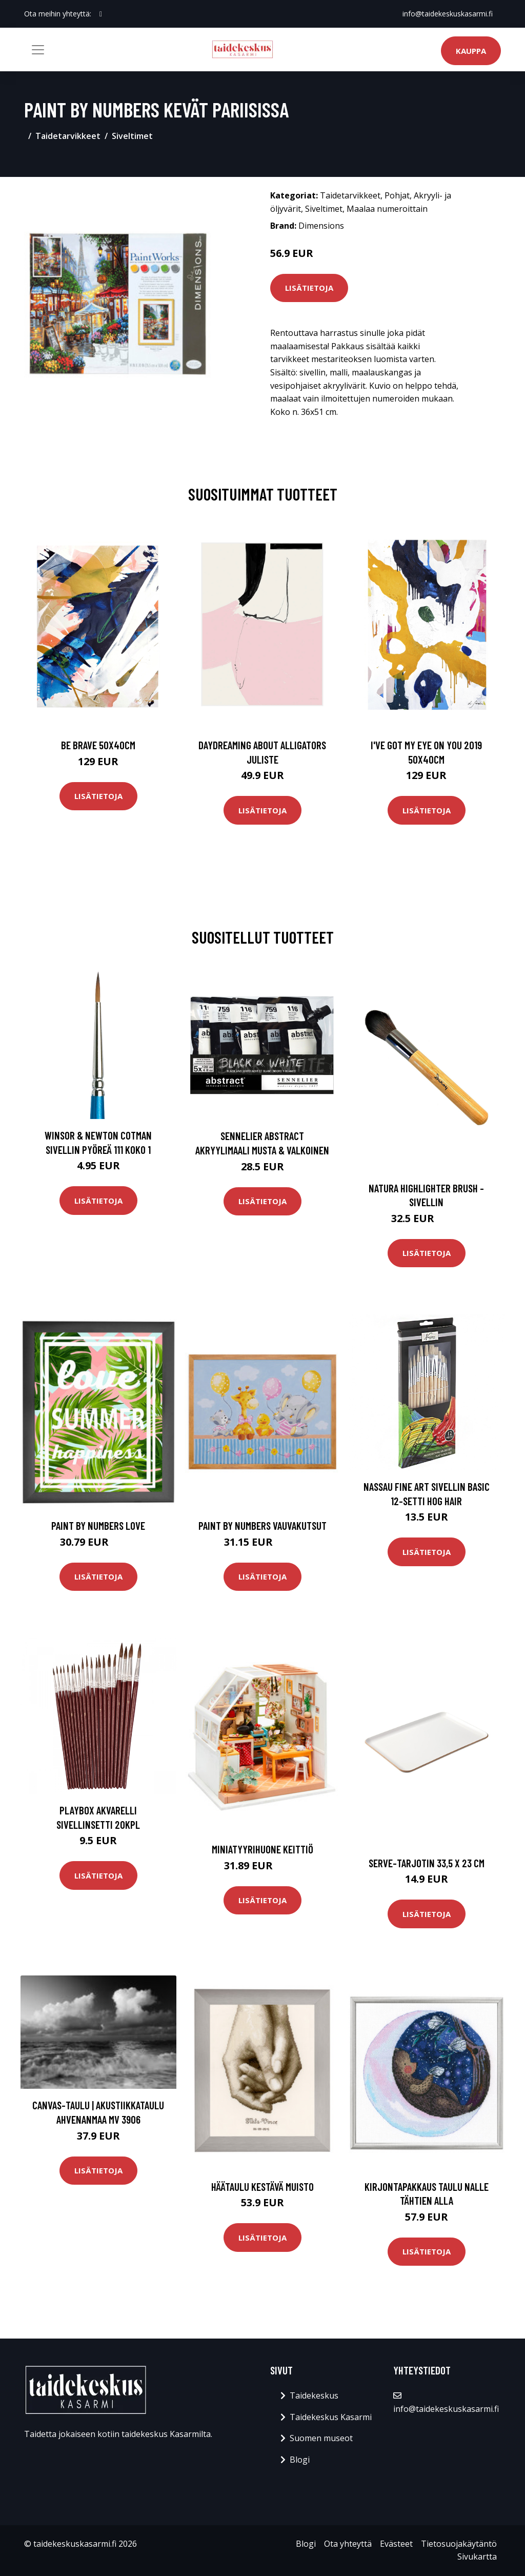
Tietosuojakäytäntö (459, 2543)
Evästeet (396, 2543)
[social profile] (100, 14)
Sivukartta (477, 2556)
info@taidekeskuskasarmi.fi (447, 13)
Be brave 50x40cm (98, 744)
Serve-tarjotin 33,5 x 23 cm (426, 1862)
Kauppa (471, 51)
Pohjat (397, 195)
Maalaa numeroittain (387, 208)
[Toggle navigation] (38, 49)
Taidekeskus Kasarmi (331, 2417)
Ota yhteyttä (348, 2543)
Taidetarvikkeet (67, 136)
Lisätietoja (309, 288)
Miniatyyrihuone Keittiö (262, 1849)
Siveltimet (132, 136)
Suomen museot (321, 2438)
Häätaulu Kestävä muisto (262, 2186)
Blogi (300, 2459)
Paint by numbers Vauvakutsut (262, 1525)
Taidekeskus (314, 2395)
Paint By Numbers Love (98, 1525)
